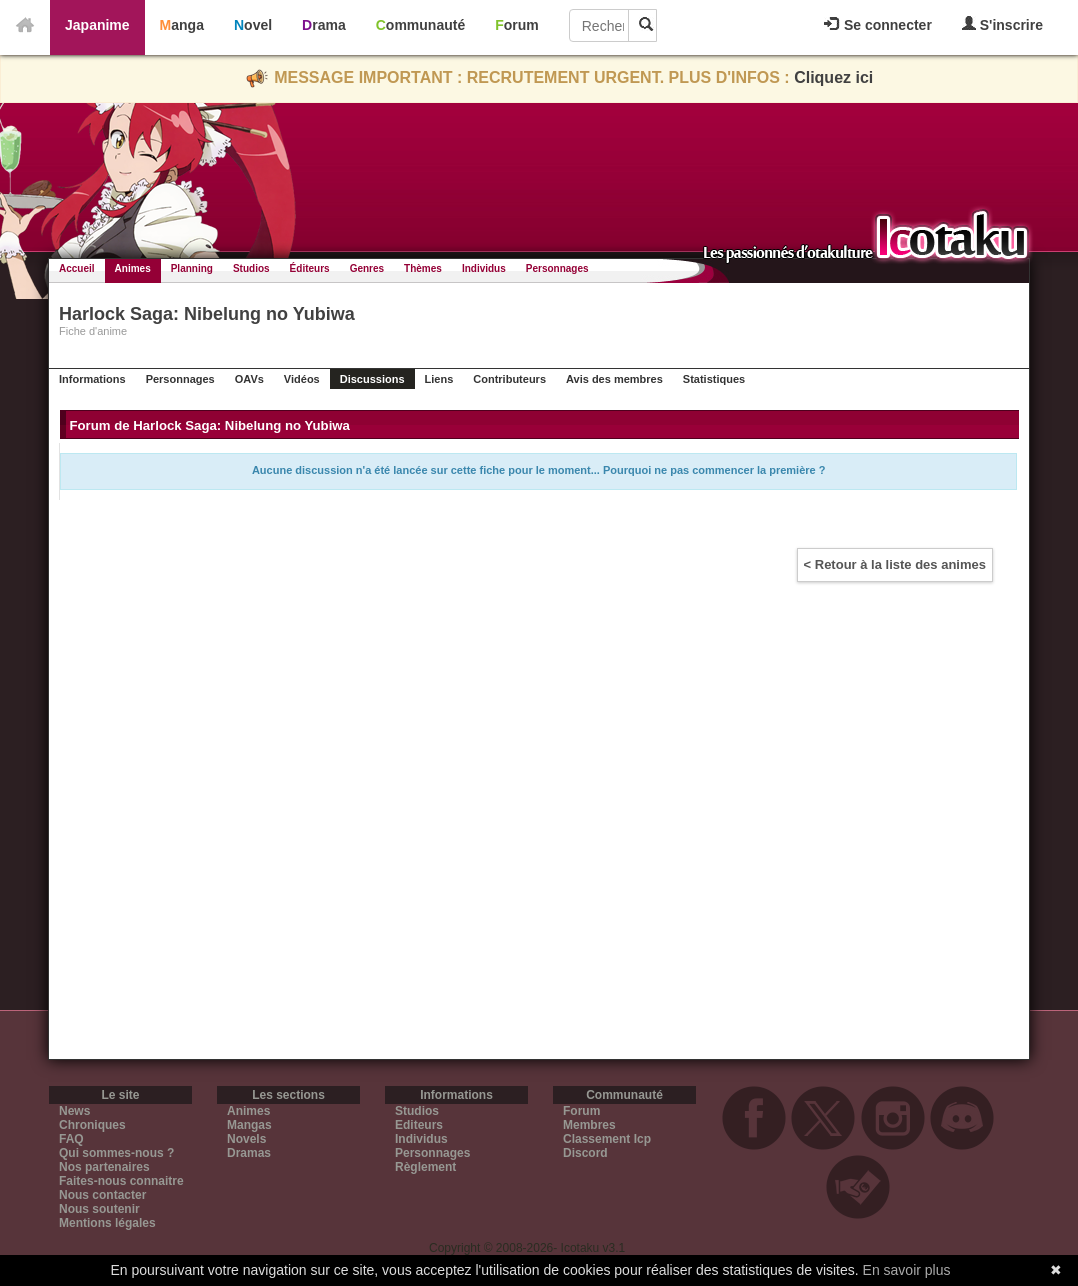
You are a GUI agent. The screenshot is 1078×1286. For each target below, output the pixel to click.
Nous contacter (102, 1195)
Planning (192, 268)
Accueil (77, 268)
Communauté (420, 25)
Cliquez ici (833, 77)
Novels (246, 1139)
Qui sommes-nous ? (116, 1153)
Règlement (425, 1167)
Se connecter (878, 25)
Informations (92, 379)
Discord (585, 1153)
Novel (253, 25)
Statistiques (714, 379)
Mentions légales (107, 1223)
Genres (367, 268)
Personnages (557, 268)
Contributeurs (509, 379)
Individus (484, 268)
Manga (182, 25)
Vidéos (302, 379)
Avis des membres (614, 379)
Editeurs (419, 1125)
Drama (324, 25)
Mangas (249, 1125)
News (74, 1111)
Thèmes (423, 268)
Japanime (97, 25)
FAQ (71, 1139)
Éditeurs (310, 268)
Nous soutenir (99, 1209)
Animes (133, 268)
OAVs (249, 379)
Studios (251, 268)
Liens (439, 379)
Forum (517, 25)
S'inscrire (1002, 24)
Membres (589, 1125)
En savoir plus (907, 1270)
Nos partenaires (104, 1167)
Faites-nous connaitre (121, 1181)
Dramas (249, 1153)
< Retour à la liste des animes (895, 564)
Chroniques (92, 1125)
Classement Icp (607, 1139)
